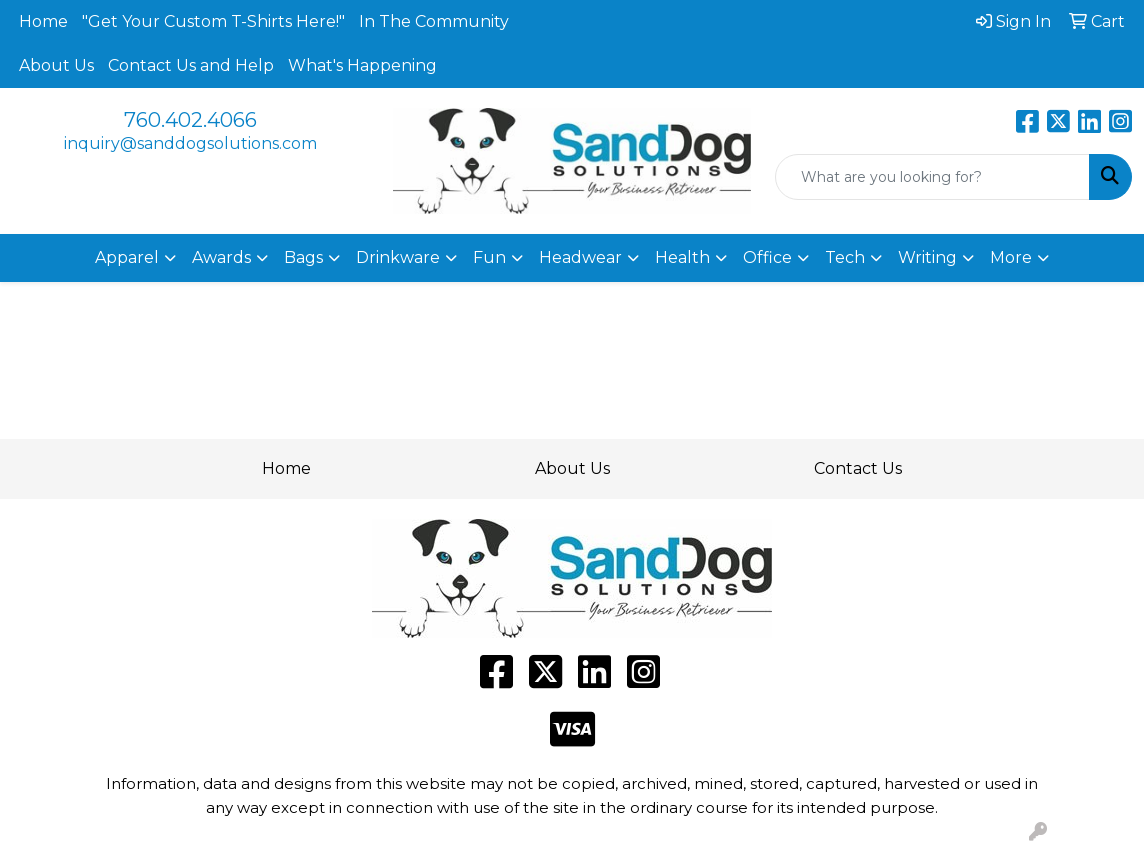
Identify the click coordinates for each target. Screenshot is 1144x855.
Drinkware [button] (398, 257)
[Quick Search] (932, 177)
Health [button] (682, 257)
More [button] (1011, 257)
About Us (56, 65)
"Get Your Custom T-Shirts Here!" (213, 21)
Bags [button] (303, 257)
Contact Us (858, 468)
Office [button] (767, 257)
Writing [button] (927, 257)
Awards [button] (221, 257)
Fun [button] (489, 257)
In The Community (434, 21)
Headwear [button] (580, 257)
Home (43, 21)
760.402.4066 (190, 120)
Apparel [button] (127, 257)
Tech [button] (845, 257)
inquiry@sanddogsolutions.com (190, 143)
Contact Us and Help (191, 65)
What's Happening (362, 65)
